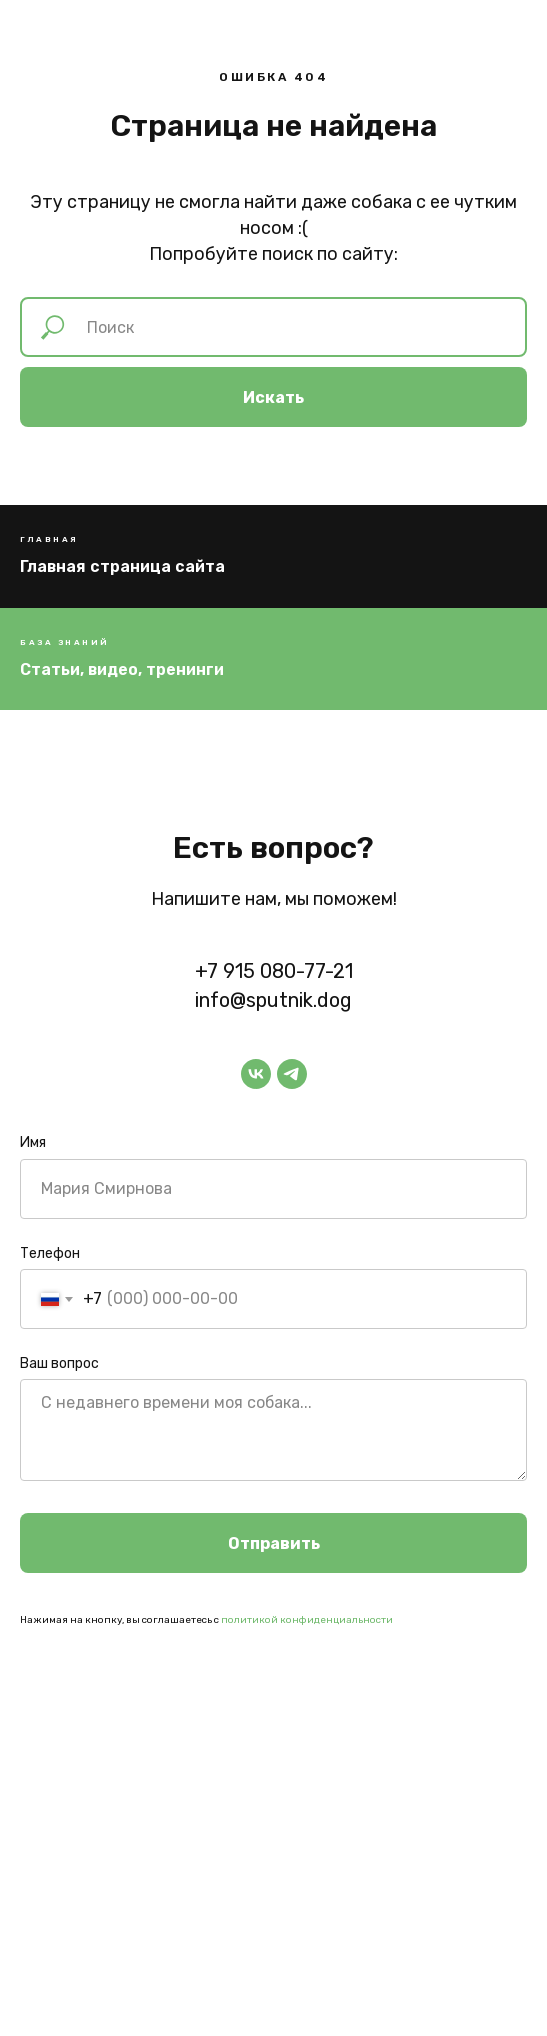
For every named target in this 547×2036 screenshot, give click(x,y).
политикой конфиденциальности (307, 1620)
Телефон (50, 1253)
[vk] (256, 1074)
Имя (33, 1142)
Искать (273, 397)
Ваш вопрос (59, 1363)
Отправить (274, 1543)
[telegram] (292, 1074)
